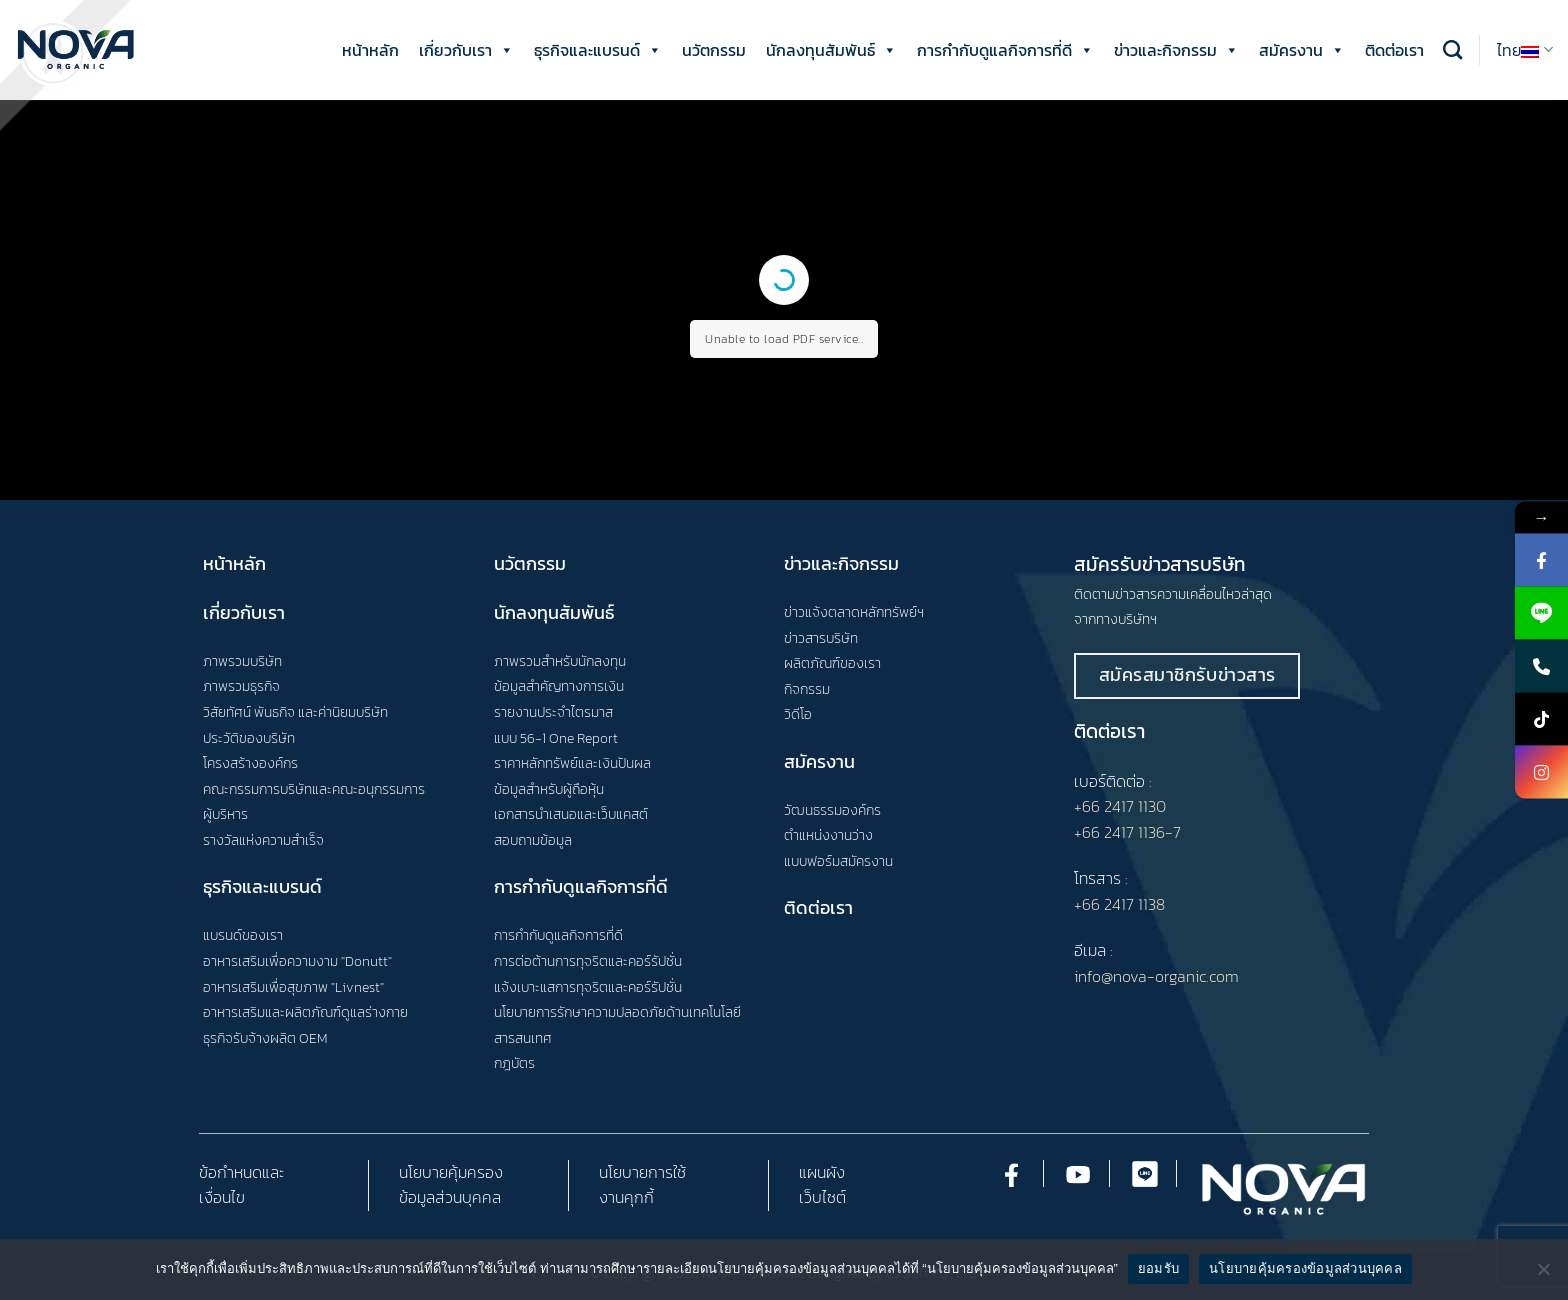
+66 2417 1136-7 (1127, 832)
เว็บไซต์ (822, 1197)
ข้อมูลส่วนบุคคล (450, 1197)
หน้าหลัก (370, 50)
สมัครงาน (1302, 50)
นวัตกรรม (714, 50)
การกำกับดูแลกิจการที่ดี (1005, 50)
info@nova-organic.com (1156, 976)
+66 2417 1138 (1119, 904)
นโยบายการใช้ (642, 1172)
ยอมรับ (1158, 1268)
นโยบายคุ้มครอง (451, 1172)
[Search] (1452, 49)
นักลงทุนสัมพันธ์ (831, 50)
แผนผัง (822, 1172)
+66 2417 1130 (1120, 806)
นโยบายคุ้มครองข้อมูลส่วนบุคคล (1305, 1268)
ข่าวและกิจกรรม (1176, 50)
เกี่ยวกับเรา (466, 50)
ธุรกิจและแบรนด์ (598, 50)
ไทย (1525, 50)
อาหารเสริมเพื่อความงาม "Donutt (295, 961)
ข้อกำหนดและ (241, 1172)
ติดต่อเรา (1394, 50)
